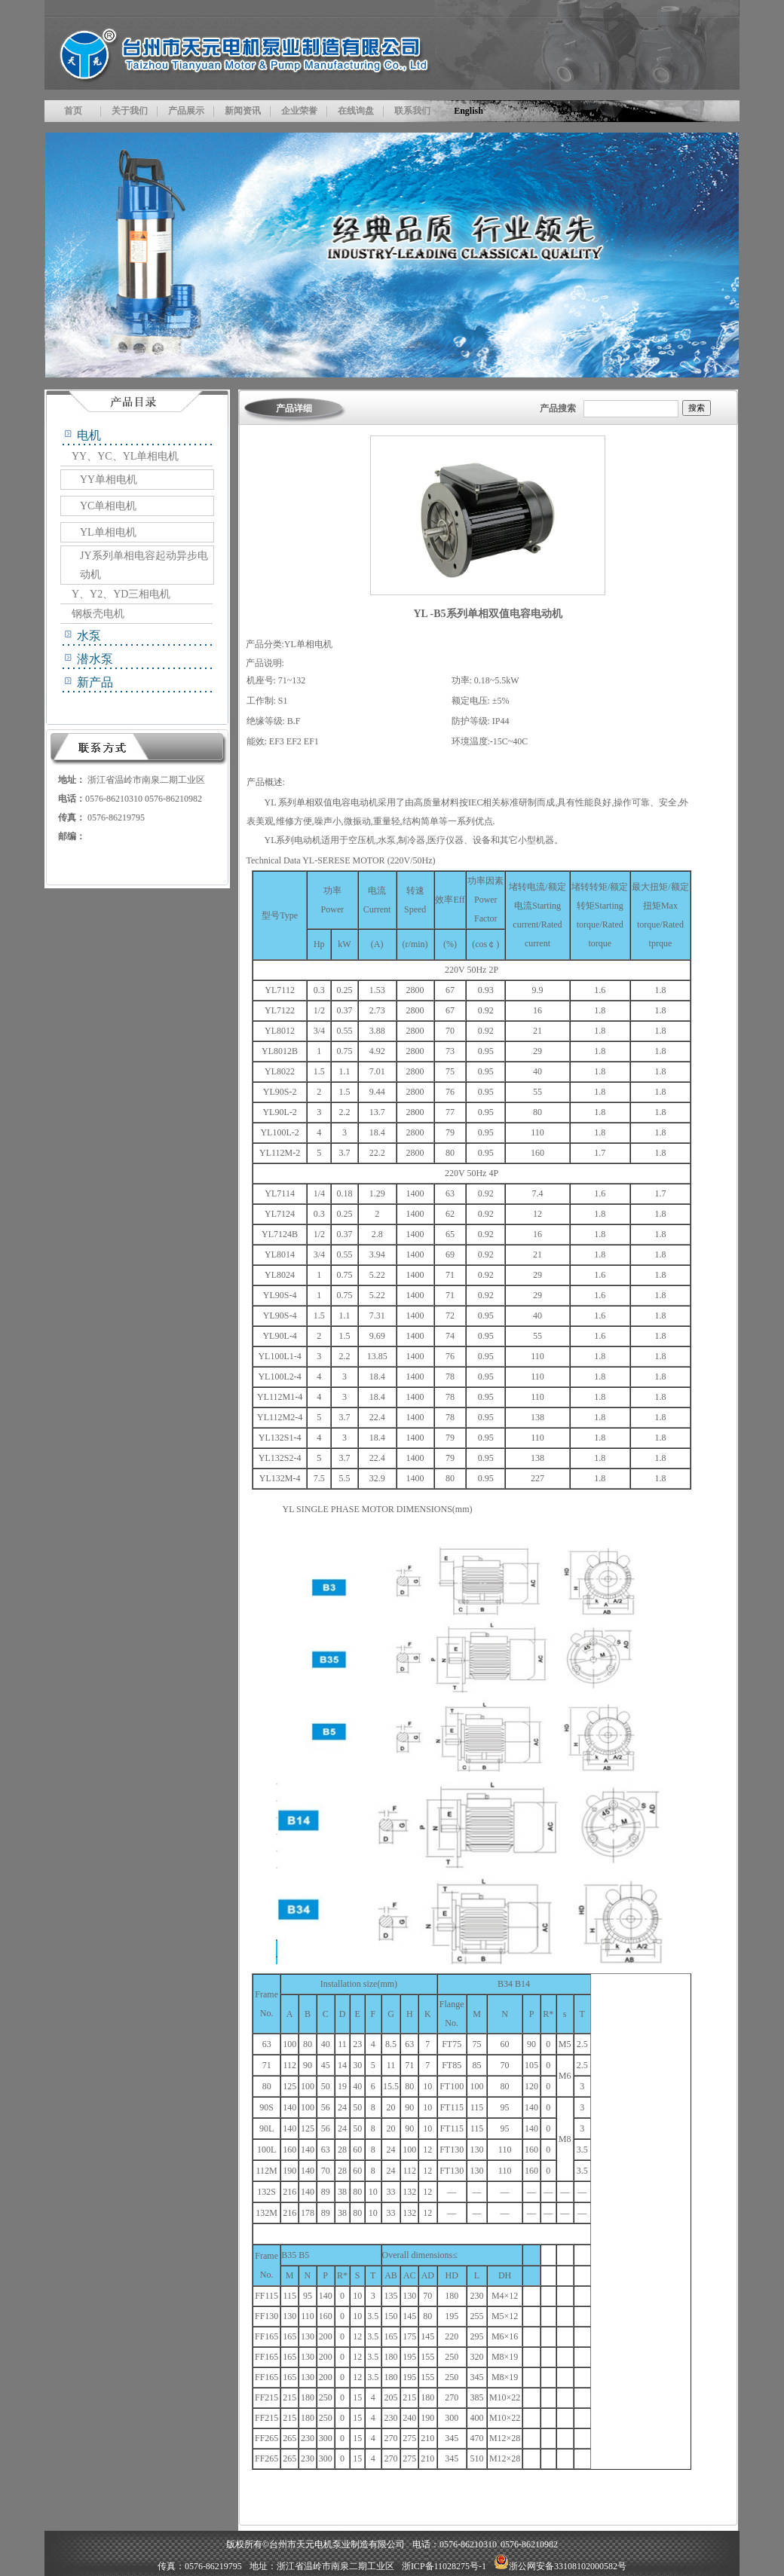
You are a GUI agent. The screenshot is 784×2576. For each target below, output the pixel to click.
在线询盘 (356, 110)
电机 (89, 435)
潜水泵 (95, 658)
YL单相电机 (108, 532)
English (468, 110)
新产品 (95, 682)
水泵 (89, 635)
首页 (73, 110)
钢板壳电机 (98, 613)
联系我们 (412, 110)
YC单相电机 (108, 506)
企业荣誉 (299, 110)
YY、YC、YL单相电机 (125, 456)
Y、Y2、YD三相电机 (121, 594)
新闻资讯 (243, 110)
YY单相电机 (108, 479)
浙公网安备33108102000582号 (560, 2566)
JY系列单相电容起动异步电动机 (144, 565)
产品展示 (186, 110)
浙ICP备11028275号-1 (444, 2566)
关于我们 (130, 110)
